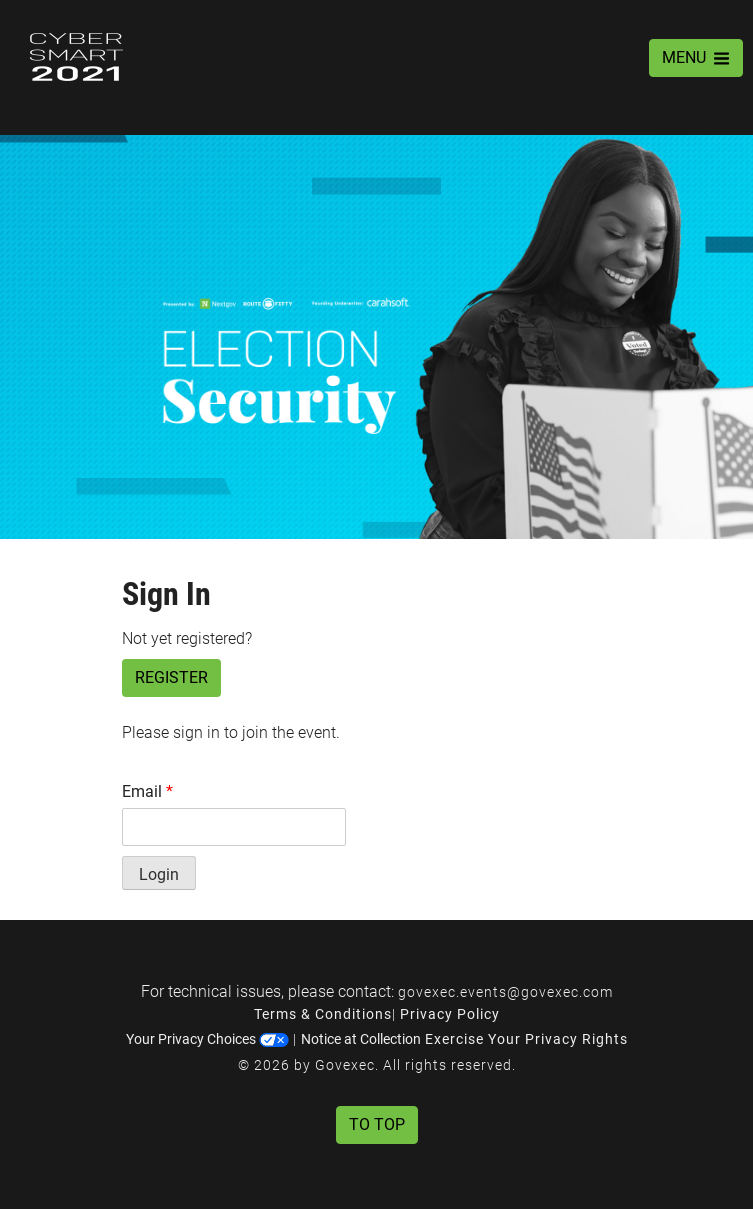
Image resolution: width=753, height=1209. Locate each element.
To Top (377, 1124)
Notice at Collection (361, 1039)
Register (171, 677)
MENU (696, 57)
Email (147, 791)
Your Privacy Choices (207, 1039)
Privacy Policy (450, 1014)
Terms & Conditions (323, 1014)
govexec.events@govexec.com (505, 992)
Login (159, 874)
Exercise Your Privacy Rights (526, 1039)
